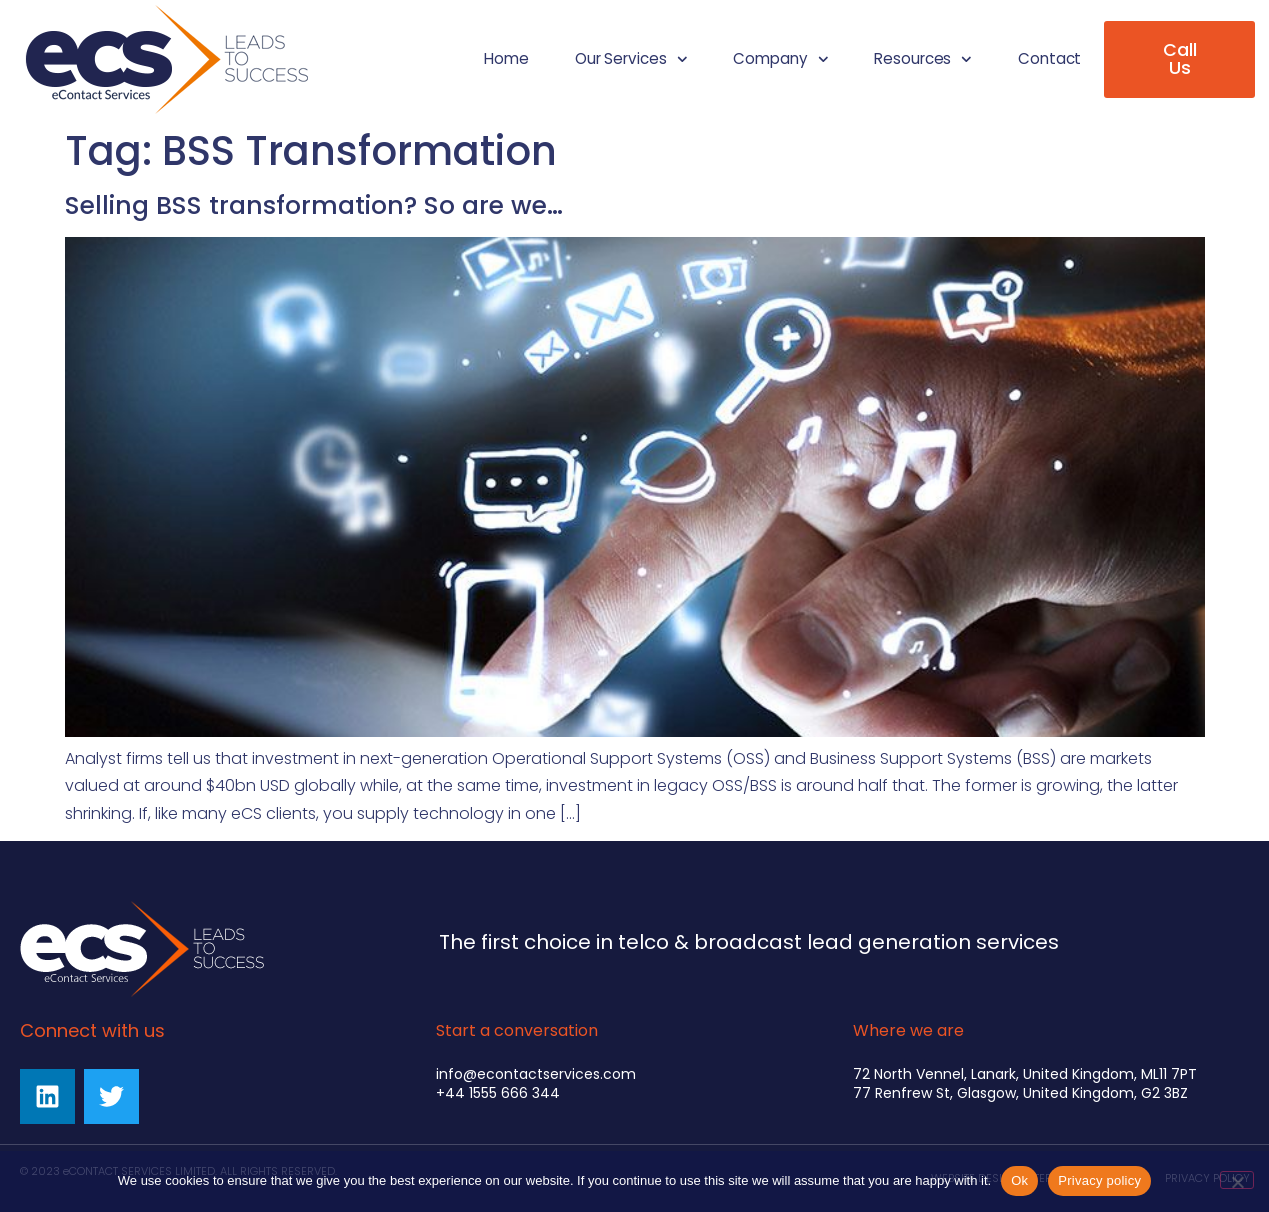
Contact (1049, 58)
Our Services (631, 59)
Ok (1019, 1180)
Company (780, 59)
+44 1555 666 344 (498, 1093)
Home (506, 58)
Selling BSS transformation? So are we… (314, 205)
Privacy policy (1099, 1180)
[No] (1237, 1180)
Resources (923, 59)
